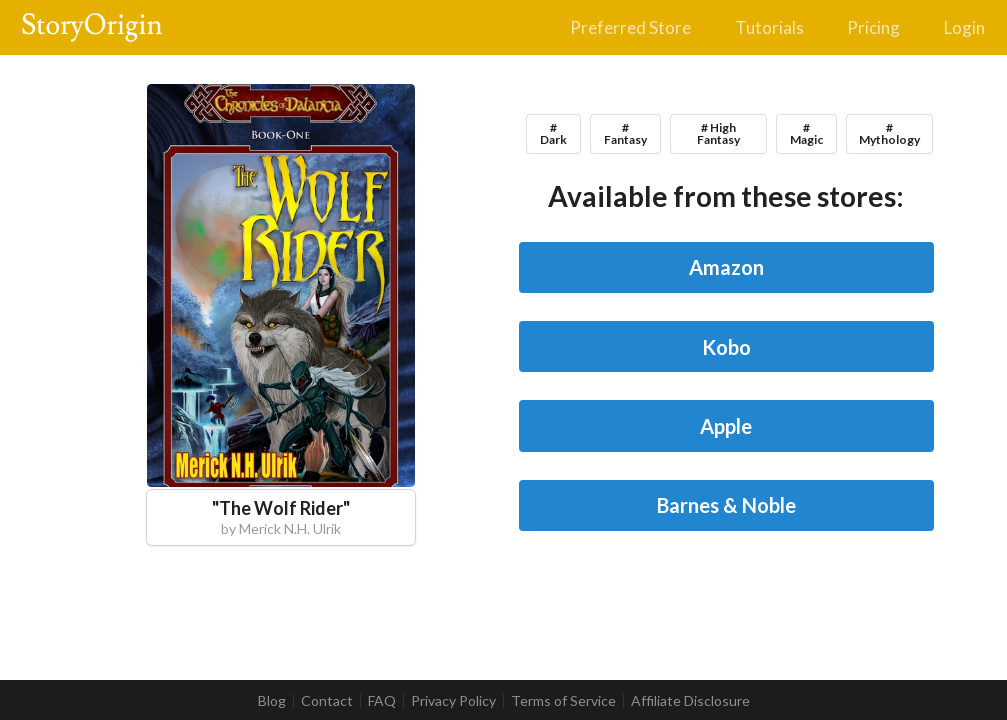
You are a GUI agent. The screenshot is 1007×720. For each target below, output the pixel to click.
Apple (726, 426)
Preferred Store (630, 27)
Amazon (726, 267)
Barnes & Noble (726, 505)
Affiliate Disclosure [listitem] (690, 701)
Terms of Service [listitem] (563, 701)
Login (964, 27)
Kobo (726, 347)
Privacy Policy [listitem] (453, 701)
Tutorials (769, 27)
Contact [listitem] (327, 701)
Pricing (873, 27)
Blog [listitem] (272, 701)
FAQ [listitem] (382, 701)
